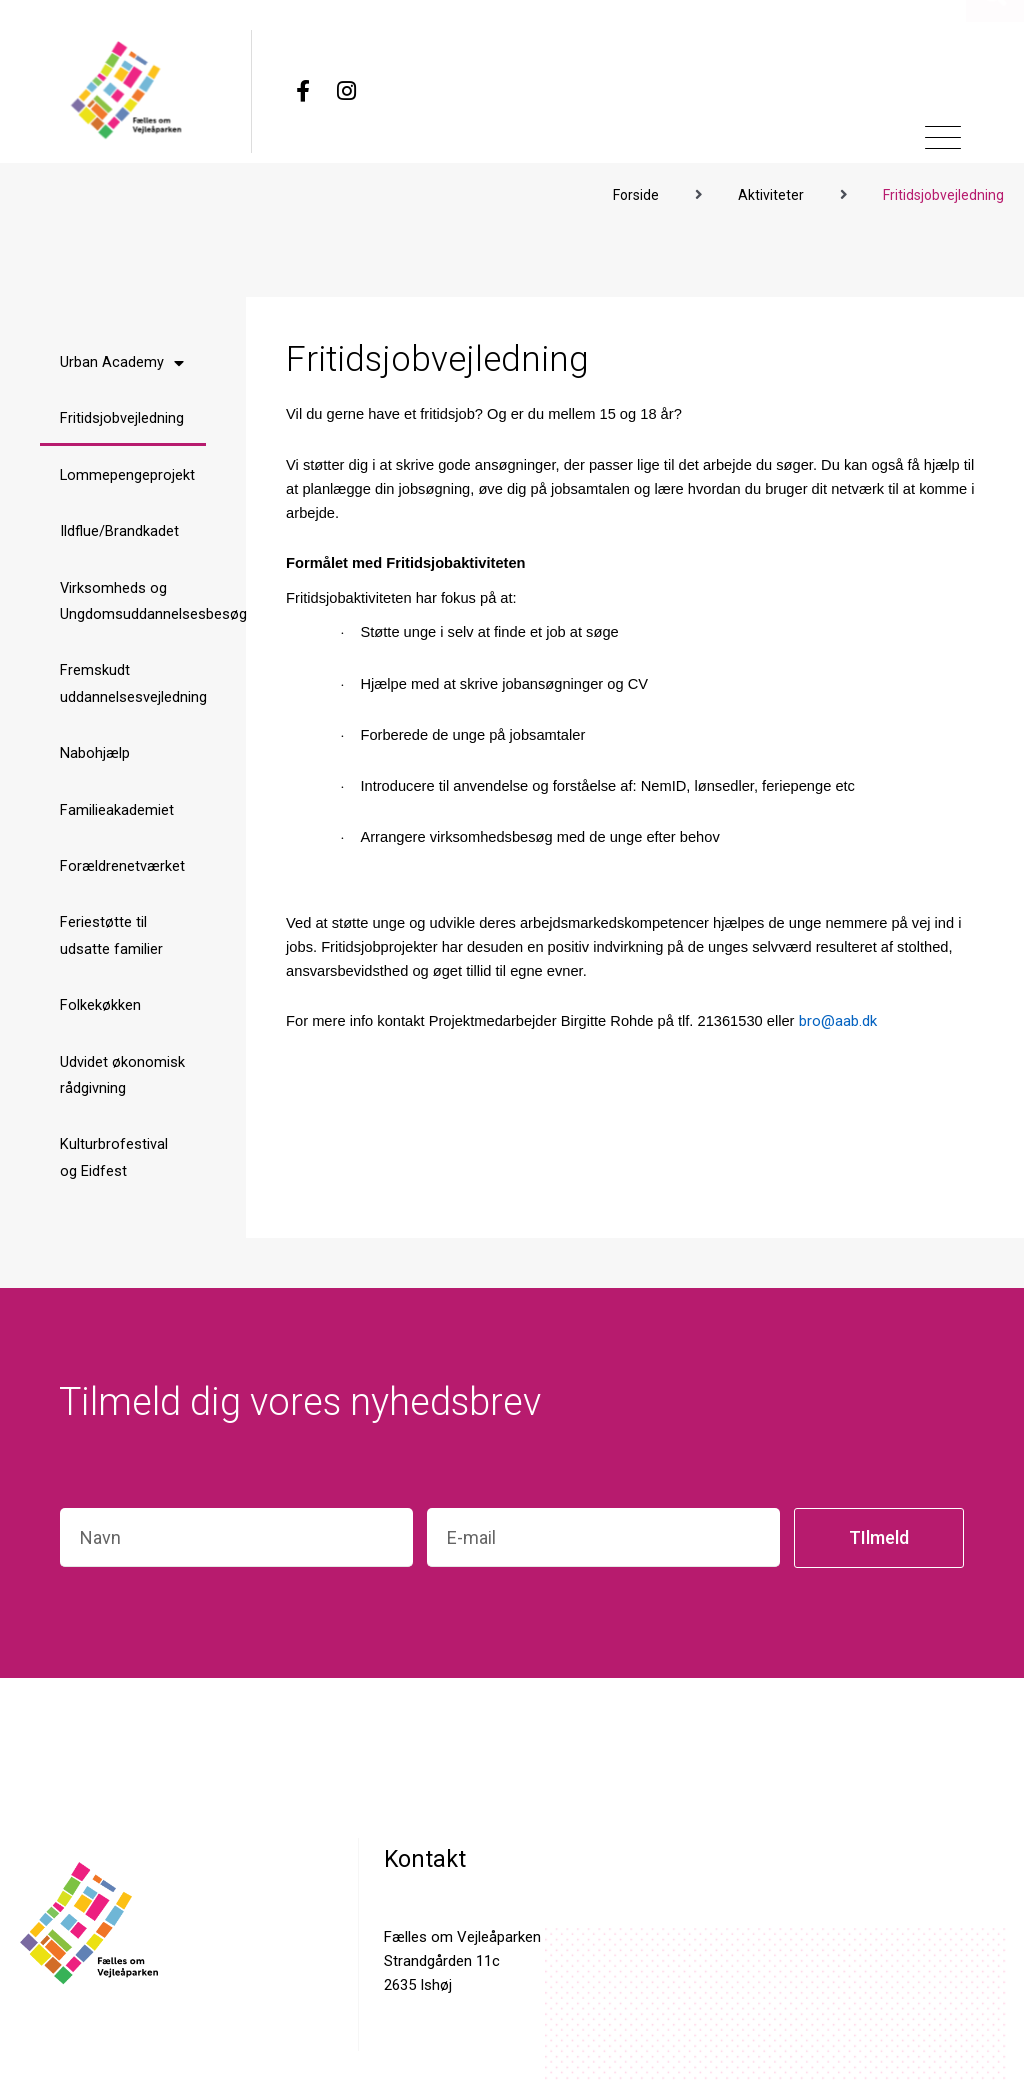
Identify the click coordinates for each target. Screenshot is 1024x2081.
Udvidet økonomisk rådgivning (122, 1083)
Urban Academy (122, 358)
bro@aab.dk (838, 1017)
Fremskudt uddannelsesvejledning (133, 685)
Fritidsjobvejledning (122, 415)
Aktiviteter (771, 190)
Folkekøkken (100, 1013)
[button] (994, 107)
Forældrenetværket (122, 871)
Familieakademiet (117, 814)
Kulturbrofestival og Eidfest (114, 1168)
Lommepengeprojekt (128, 473)
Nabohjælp (95, 756)
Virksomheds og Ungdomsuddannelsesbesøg (133, 600)
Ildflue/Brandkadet (119, 530)
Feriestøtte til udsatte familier (111, 941)
